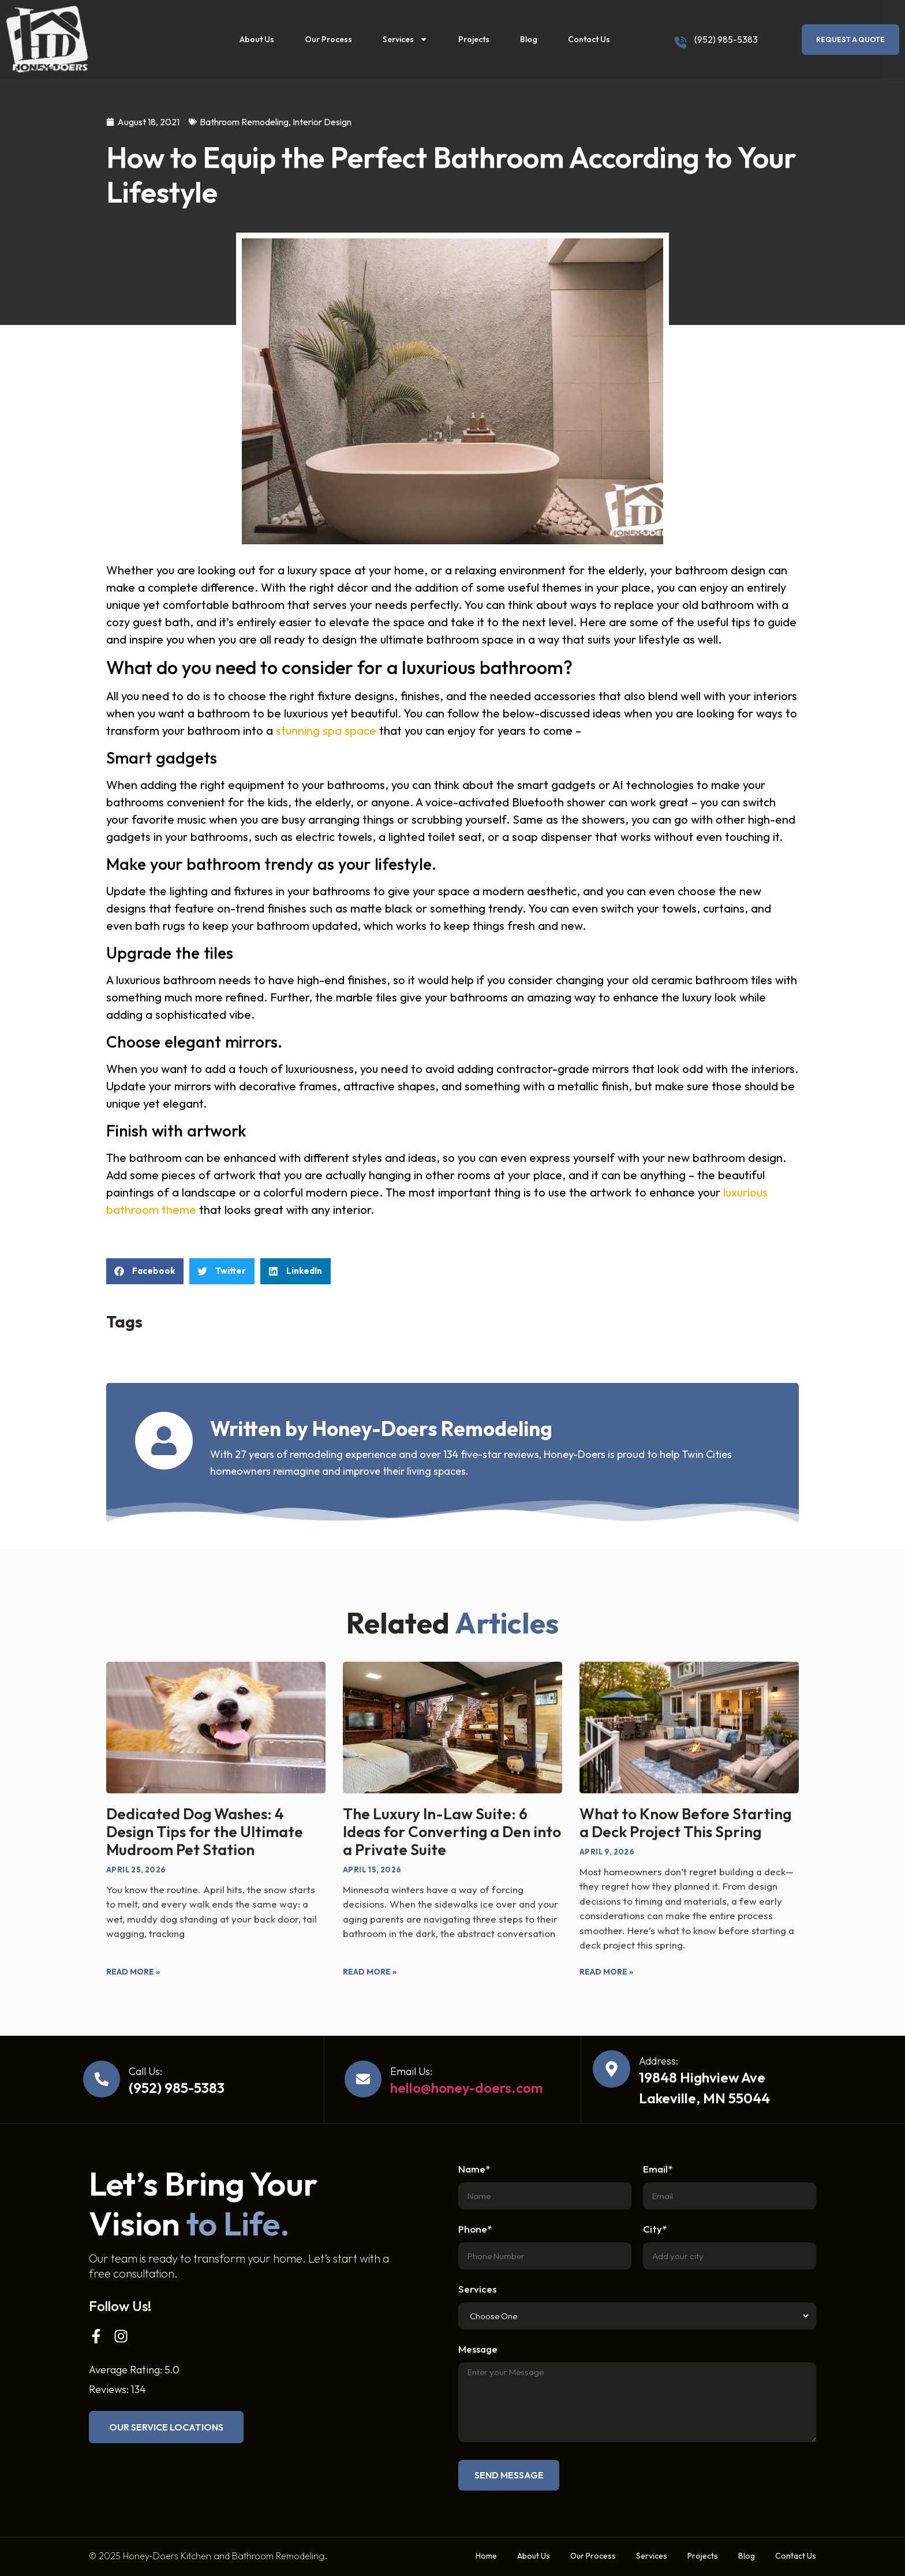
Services (405, 39)
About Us (257, 39)
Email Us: (411, 2071)
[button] (145, 1271)
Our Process (328, 39)
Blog (528, 39)
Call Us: (145, 2071)
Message (478, 2349)
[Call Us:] (101, 2079)
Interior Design (322, 122)
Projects (473, 39)
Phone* (475, 2229)
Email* (657, 2169)
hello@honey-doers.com (466, 2087)
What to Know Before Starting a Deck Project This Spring (685, 1822)
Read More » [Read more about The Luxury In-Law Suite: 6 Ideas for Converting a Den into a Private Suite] (370, 1971)
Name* (474, 2169)
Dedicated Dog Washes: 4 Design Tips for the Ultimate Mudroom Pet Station (204, 1831)
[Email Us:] (363, 2079)
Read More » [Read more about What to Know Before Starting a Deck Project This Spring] (606, 1971)
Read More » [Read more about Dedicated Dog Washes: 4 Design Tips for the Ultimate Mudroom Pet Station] (133, 1971)
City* (655, 2229)
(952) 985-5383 (726, 39)
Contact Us (589, 39)
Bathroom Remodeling (244, 122)
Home (486, 2556)
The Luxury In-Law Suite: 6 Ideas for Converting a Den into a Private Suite (452, 1831)
